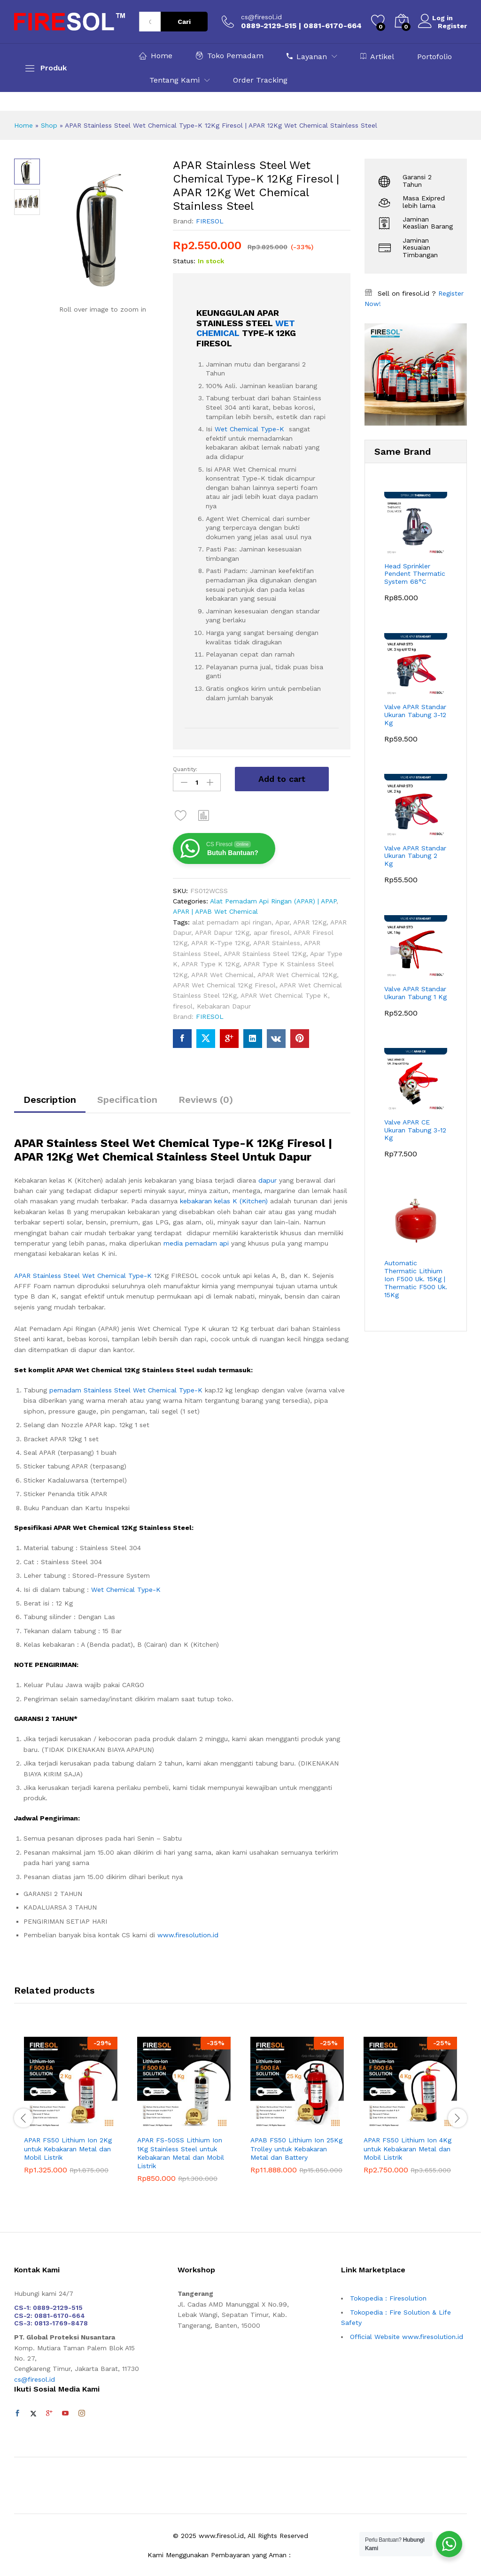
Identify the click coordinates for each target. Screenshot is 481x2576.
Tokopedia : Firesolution (388, 2296)
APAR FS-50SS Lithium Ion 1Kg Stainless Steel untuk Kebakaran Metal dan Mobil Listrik (180, 2151)
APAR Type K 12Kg (210, 962)
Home (155, 56)
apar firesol (272, 930)
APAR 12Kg (309, 920)
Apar (282, 920)
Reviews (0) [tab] (205, 1097)
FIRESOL (210, 221)
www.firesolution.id (187, 1933)
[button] (203, 813)
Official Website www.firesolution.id (406, 2334)
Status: (184, 261)
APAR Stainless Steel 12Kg (265, 951)
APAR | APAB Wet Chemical (215, 909)
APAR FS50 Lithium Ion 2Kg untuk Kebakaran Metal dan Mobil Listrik (68, 2146)
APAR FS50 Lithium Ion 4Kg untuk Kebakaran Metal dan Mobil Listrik (407, 2146)
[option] (70, 2110)
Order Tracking (260, 80)
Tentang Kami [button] (174, 80)
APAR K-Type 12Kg (220, 941)
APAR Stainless (276, 941)
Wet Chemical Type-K (249, 429)
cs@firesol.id (261, 17)
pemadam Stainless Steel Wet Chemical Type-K (125, 1388)
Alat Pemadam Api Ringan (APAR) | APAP (273, 899)
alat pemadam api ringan (232, 920)
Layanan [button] (307, 56)
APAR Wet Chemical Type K (284, 993)
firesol (183, 1004)
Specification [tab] (127, 1097)
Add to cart (281, 779)
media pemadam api (196, 1241)
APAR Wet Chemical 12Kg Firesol (224, 983)
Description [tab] (49, 1097)
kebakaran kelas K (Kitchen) (224, 1199)
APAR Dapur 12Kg (222, 930)
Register (452, 25)
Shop (49, 125)
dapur (268, 1178)
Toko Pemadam (229, 56)
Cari (184, 21)
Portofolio (434, 57)
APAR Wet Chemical (222, 972)
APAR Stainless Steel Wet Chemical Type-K (83, 1273)
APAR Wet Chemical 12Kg (297, 972)
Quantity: (185, 769)
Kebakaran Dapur (224, 1004)
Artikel (377, 56)
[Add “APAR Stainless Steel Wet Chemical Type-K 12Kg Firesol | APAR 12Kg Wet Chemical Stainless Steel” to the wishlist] (181, 813)
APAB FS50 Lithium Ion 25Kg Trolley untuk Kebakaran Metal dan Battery (296, 2146)
